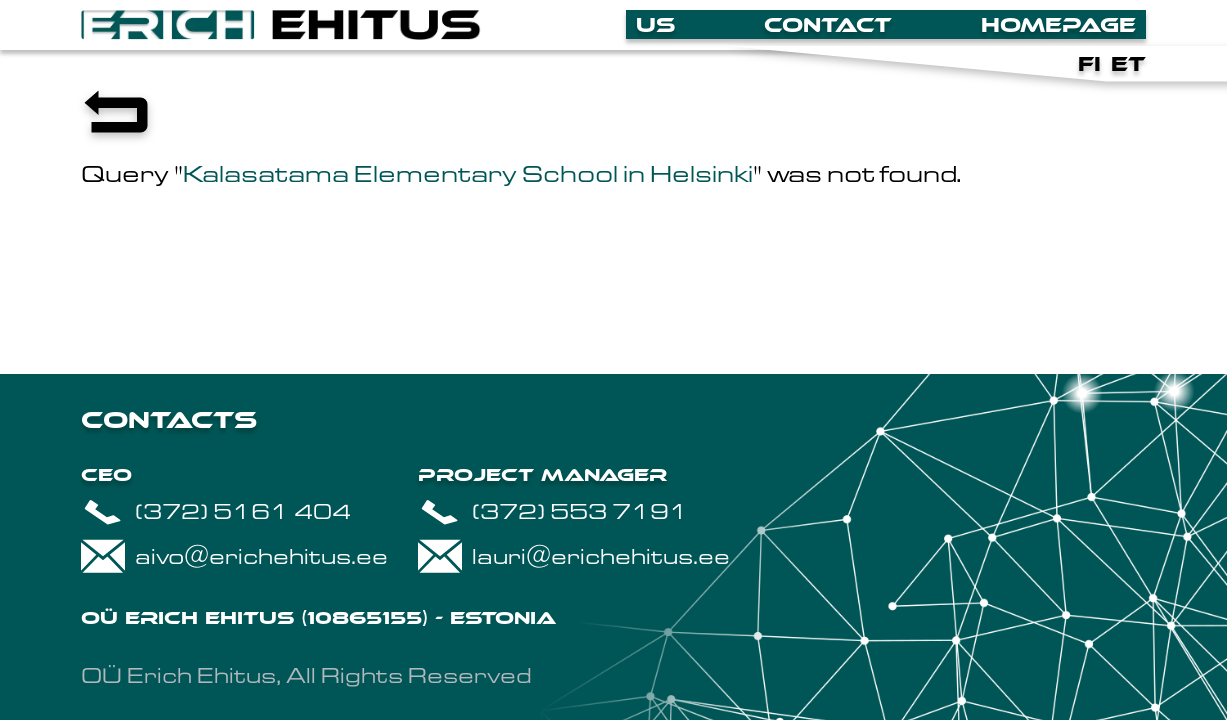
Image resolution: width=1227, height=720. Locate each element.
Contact (828, 25)
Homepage (1058, 25)
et (1128, 64)
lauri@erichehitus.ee (574, 557)
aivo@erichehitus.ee (234, 557)
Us (655, 25)
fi (1089, 64)
